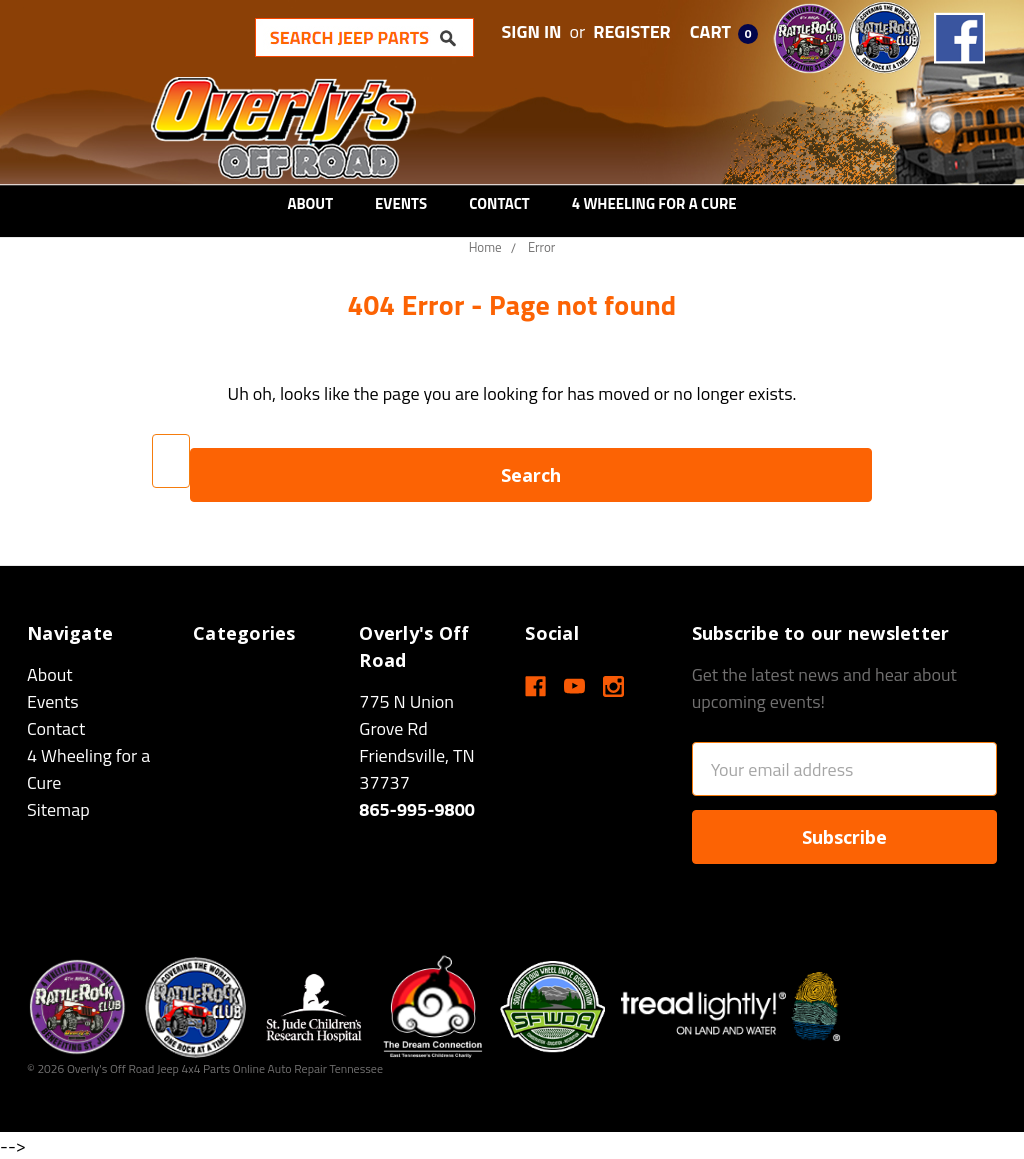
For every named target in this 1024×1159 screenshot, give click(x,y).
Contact (499, 203)
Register (632, 31)
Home (485, 247)
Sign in (532, 31)
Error (541, 247)
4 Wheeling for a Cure (654, 203)
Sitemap (58, 809)
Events (401, 203)
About (310, 203)
